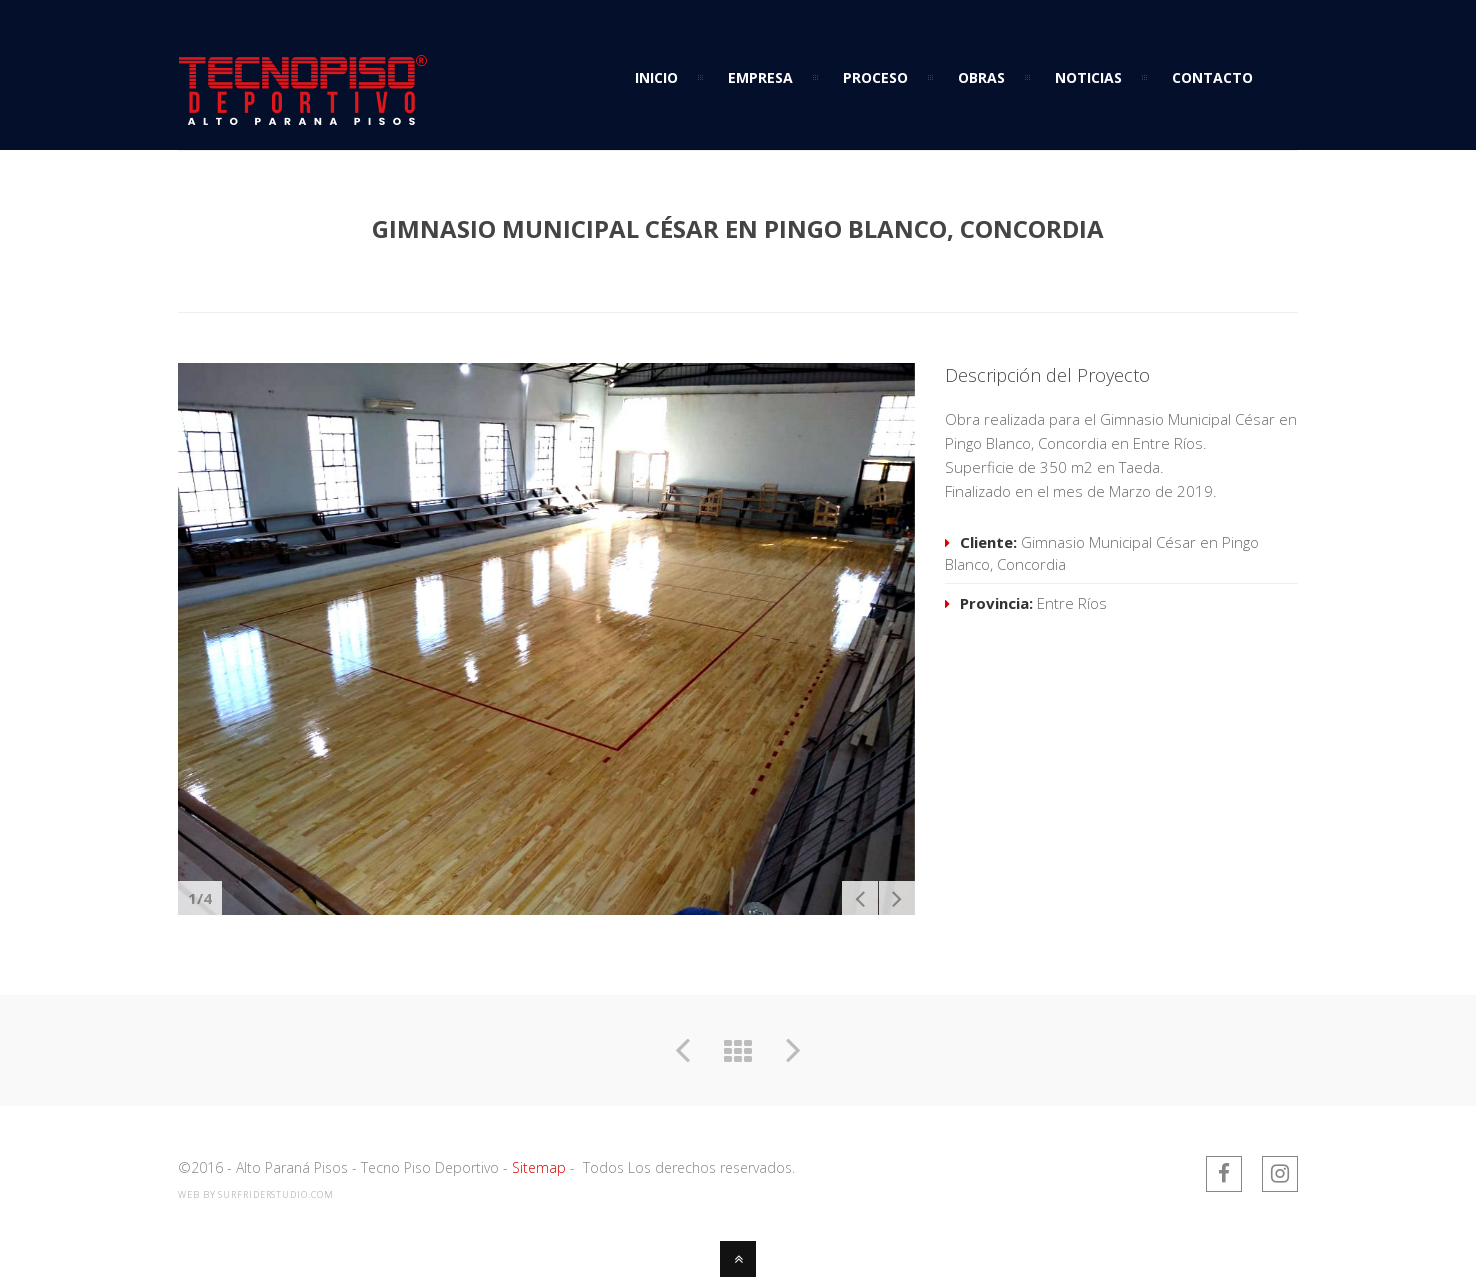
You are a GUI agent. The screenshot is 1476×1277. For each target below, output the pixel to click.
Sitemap (539, 1167)
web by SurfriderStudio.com (255, 1194)
